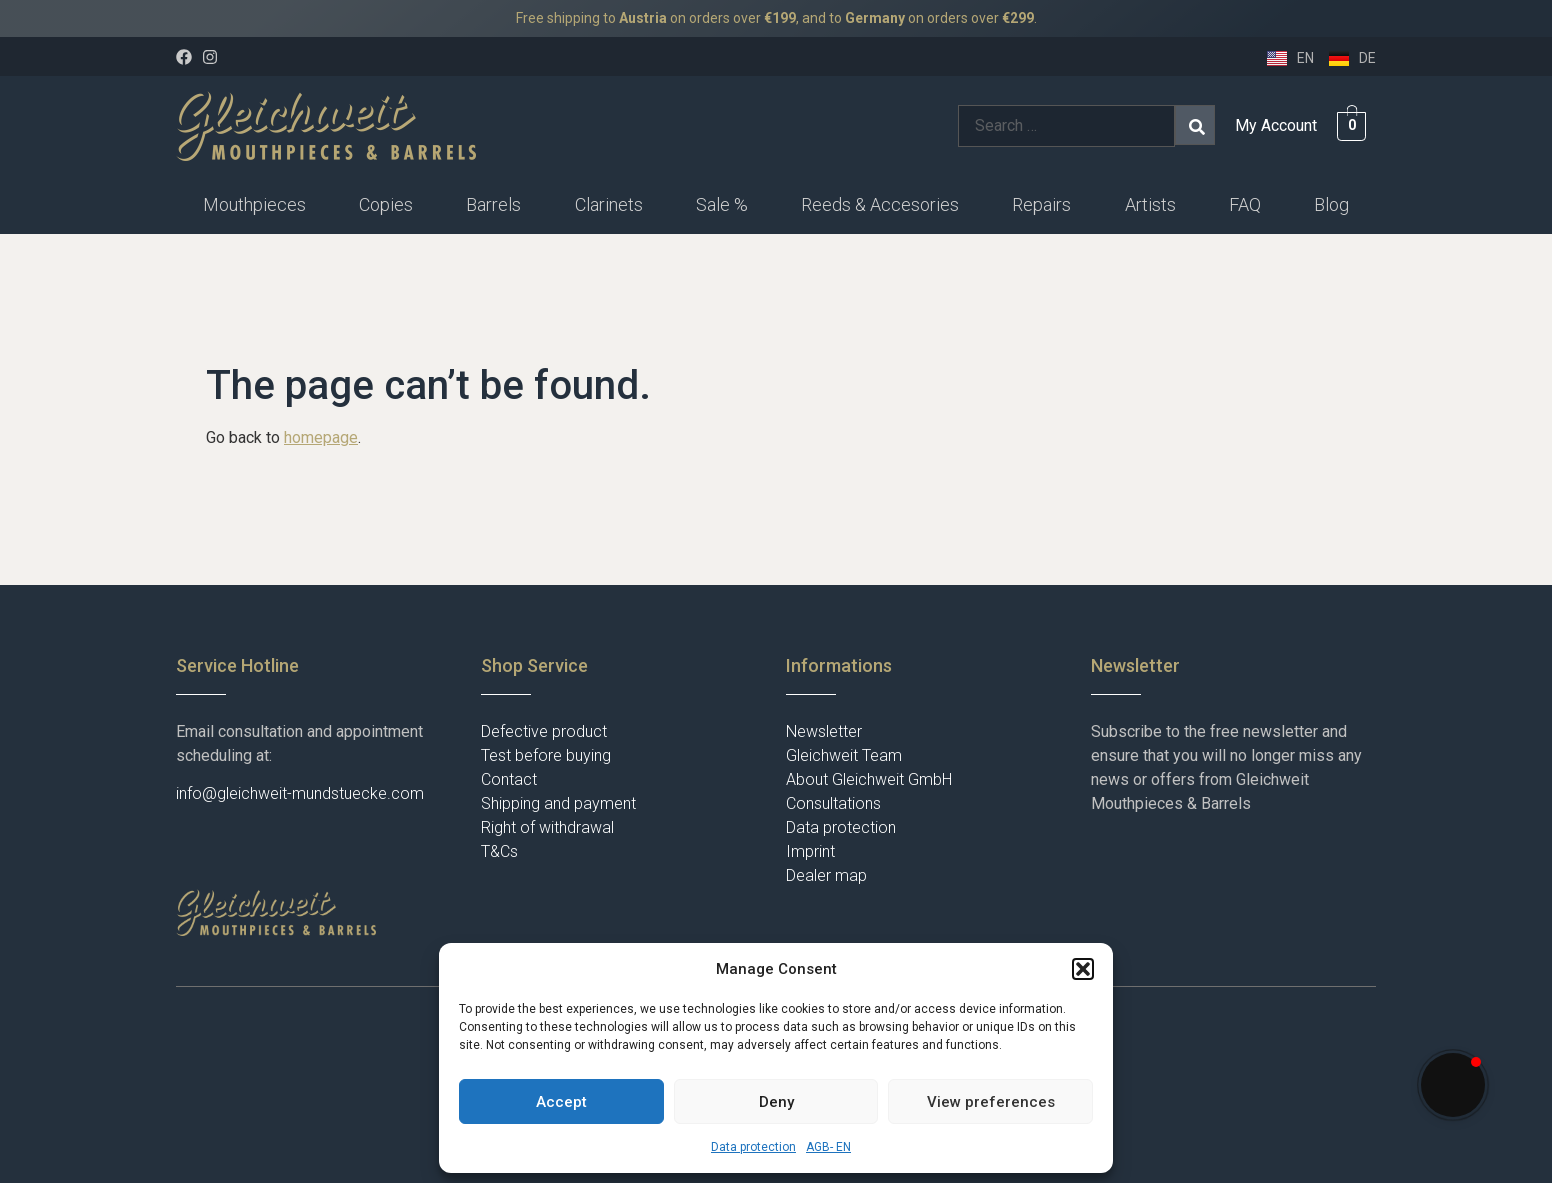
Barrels (493, 204)
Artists (1150, 204)
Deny (776, 1102)
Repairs (1041, 204)
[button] (1083, 969)
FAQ (1245, 204)
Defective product (544, 731)
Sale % (722, 204)
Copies (386, 204)
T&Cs (499, 851)
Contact (509, 779)
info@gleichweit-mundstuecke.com (300, 793)
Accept (561, 1102)
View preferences (991, 1102)
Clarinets (609, 204)
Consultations (833, 803)
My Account (1276, 125)
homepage (321, 437)
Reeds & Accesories (880, 204)
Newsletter (824, 731)
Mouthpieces (254, 204)
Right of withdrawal (547, 827)
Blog (1331, 204)
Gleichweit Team (844, 755)
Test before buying (546, 755)
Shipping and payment (558, 803)
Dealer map (826, 875)
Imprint (810, 851)
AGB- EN (828, 1147)
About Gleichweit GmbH (869, 779)
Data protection (753, 1147)
